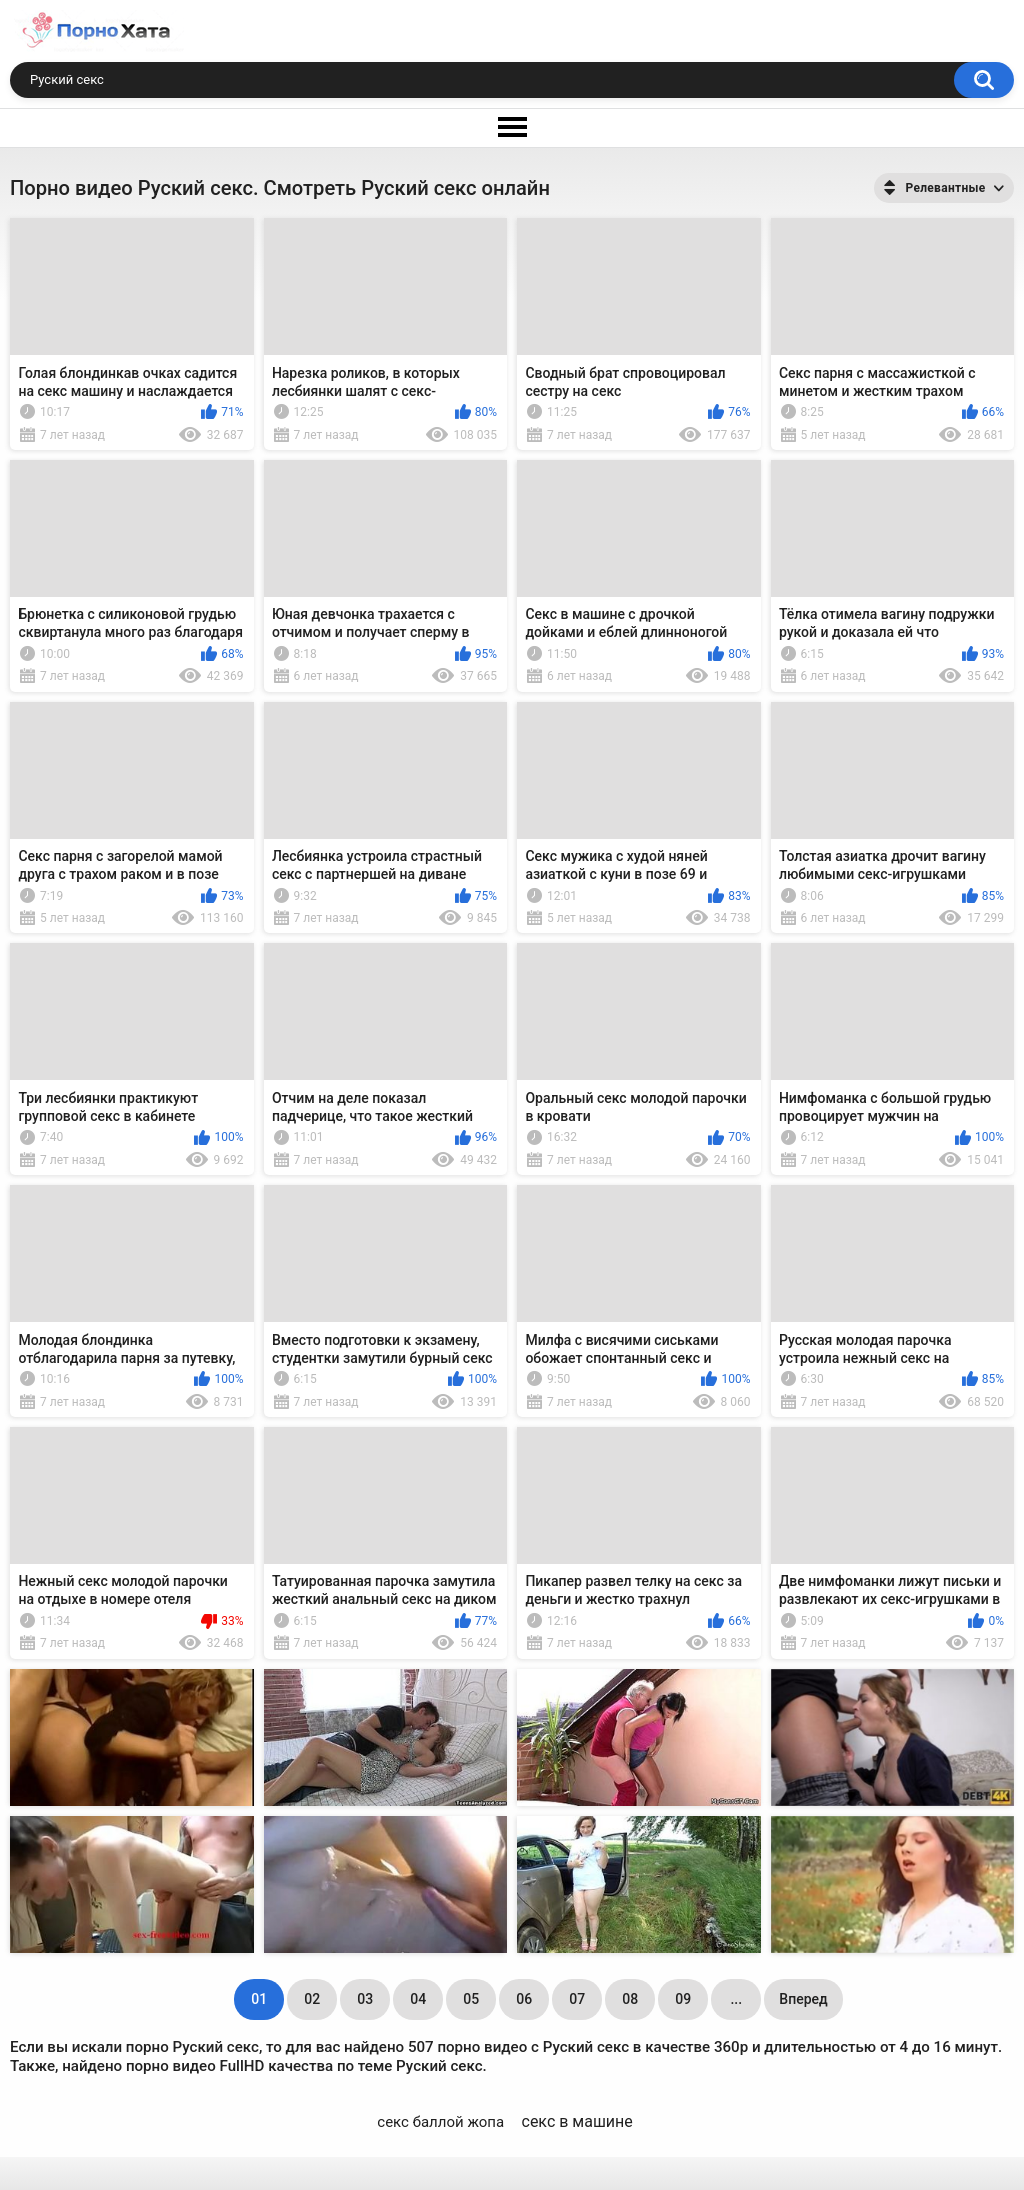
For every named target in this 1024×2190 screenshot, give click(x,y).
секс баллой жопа (440, 2122)
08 (630, 1999)
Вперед (803, 1999)
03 (365, 1999)
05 (471, 1999)
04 (418, 1999)
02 (312, 1999)
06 (524, 1999)
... (736, 1999)
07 (577, 1999)
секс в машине (577, 2121)
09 (683, 1999)
